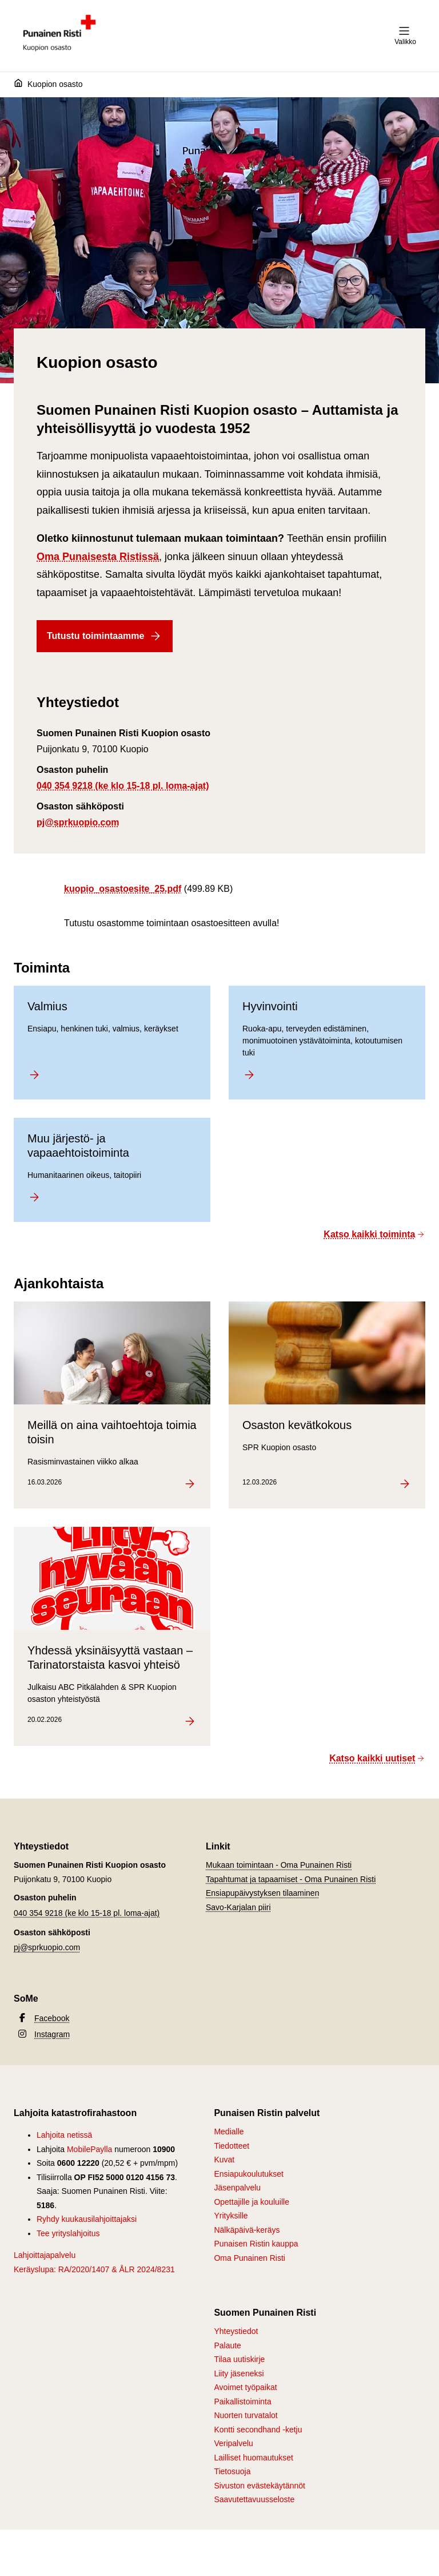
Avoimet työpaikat (245, 2387)
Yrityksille (231, 2215)
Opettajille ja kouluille (251, 2201)
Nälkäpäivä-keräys (247, 2229)
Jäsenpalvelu (237, 2187)
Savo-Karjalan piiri (238, 1907)
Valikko (405, 35)
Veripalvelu (233, 2443)
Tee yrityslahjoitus (68, 2233)
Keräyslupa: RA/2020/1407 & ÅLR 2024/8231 (94, 2269)
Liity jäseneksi (239, 2373)
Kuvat (224, 2159)
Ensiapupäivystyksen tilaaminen (262, 1893)
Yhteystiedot (236, 2331)
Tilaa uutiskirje (239, 2359)
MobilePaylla (89, 2149)
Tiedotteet (231, 2145)
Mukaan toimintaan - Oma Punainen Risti (279, 1865)
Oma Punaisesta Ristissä (98, 556)
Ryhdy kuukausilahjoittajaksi (87, 2219)
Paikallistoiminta (242, 2401)
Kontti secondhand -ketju (258, 2429)
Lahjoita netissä (64, 2135)
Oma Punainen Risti (249, 2258)
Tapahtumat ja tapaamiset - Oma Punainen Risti (291, 1879)
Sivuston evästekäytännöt (259, 2485)
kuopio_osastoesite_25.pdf (122, 889)
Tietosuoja (232, 2471)
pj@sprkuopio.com (78, 822)
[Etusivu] (20, 85)
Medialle (229, 2131)
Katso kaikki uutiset (377, 1758)
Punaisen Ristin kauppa (256, 2243)
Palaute (227, 2345)
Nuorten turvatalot (245, 2415)
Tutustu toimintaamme (104, 636)
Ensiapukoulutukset (248, 2173)
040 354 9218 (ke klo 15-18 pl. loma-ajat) (123, 786)
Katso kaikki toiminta (374, 1234)
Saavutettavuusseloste (254, 2499)
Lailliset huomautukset (253, 2457)
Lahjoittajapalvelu (44, 2255)
